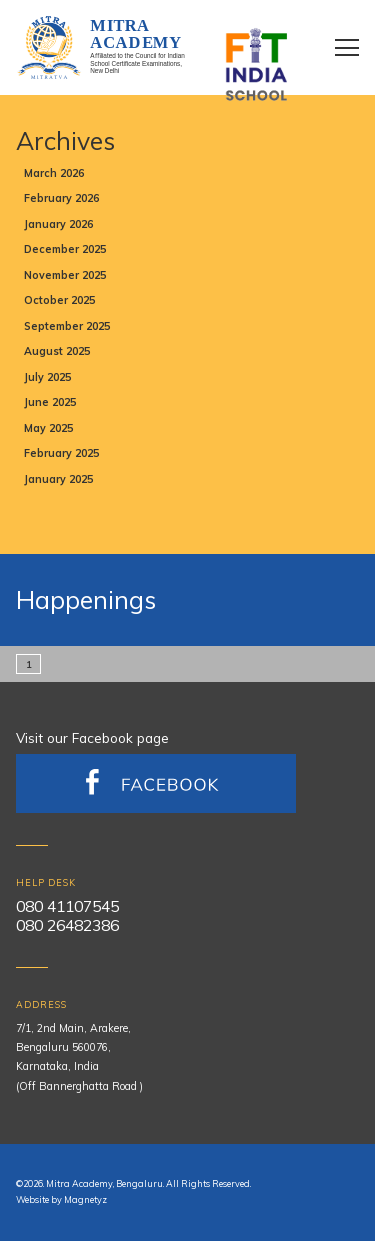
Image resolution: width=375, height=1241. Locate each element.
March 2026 (54, 173)
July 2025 (47, 377)
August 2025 (57, 351)
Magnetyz (85, 1199)
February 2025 (61, 453)
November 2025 (65, 275)
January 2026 (58, 224)
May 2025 (48, 428)
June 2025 (50, 402)
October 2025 (59, 300)
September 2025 (67, 326)
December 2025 (65, 249)
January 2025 (58, 479)
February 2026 (61, 198)
